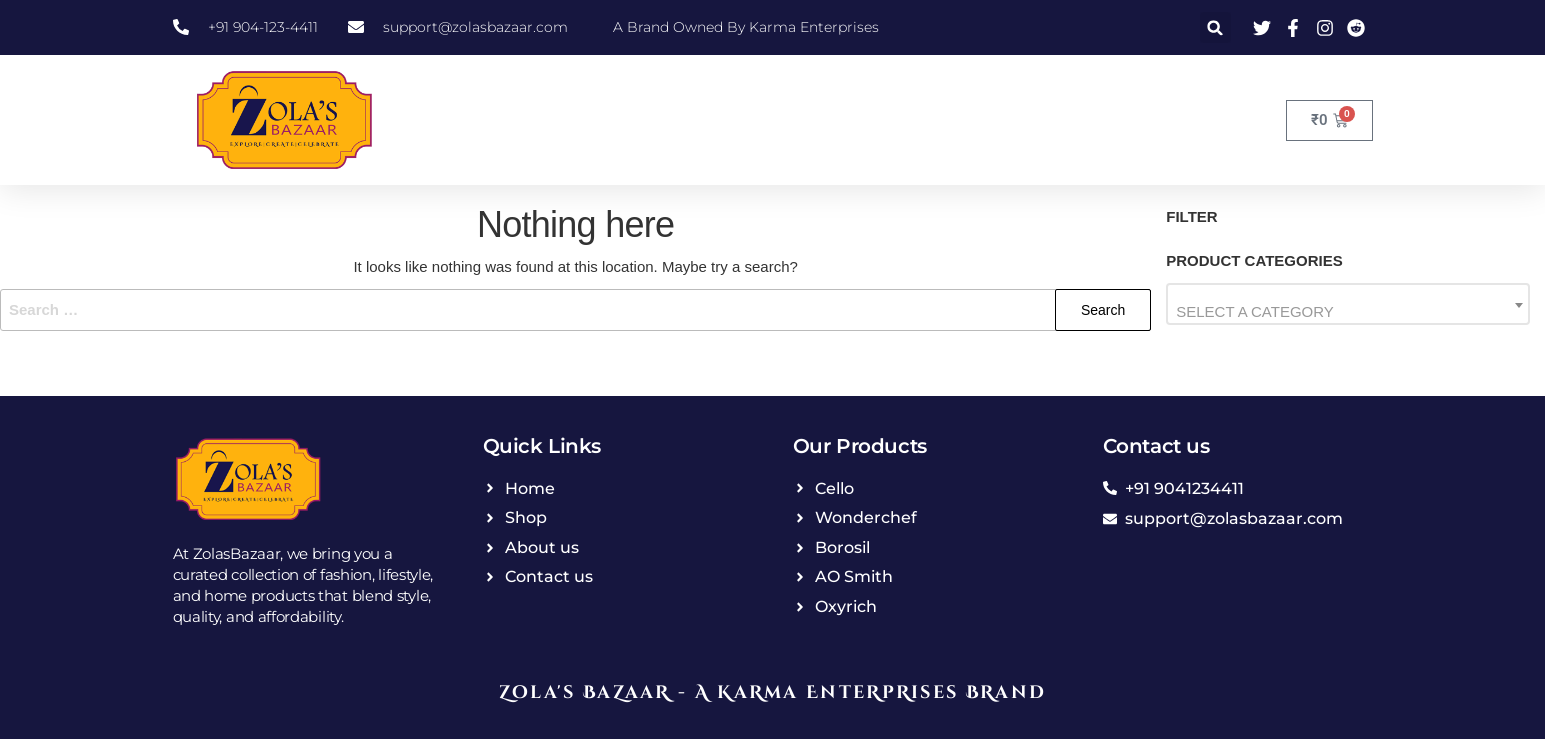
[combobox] (1348, 304)
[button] (1215, 27)
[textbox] (1348, 311)
